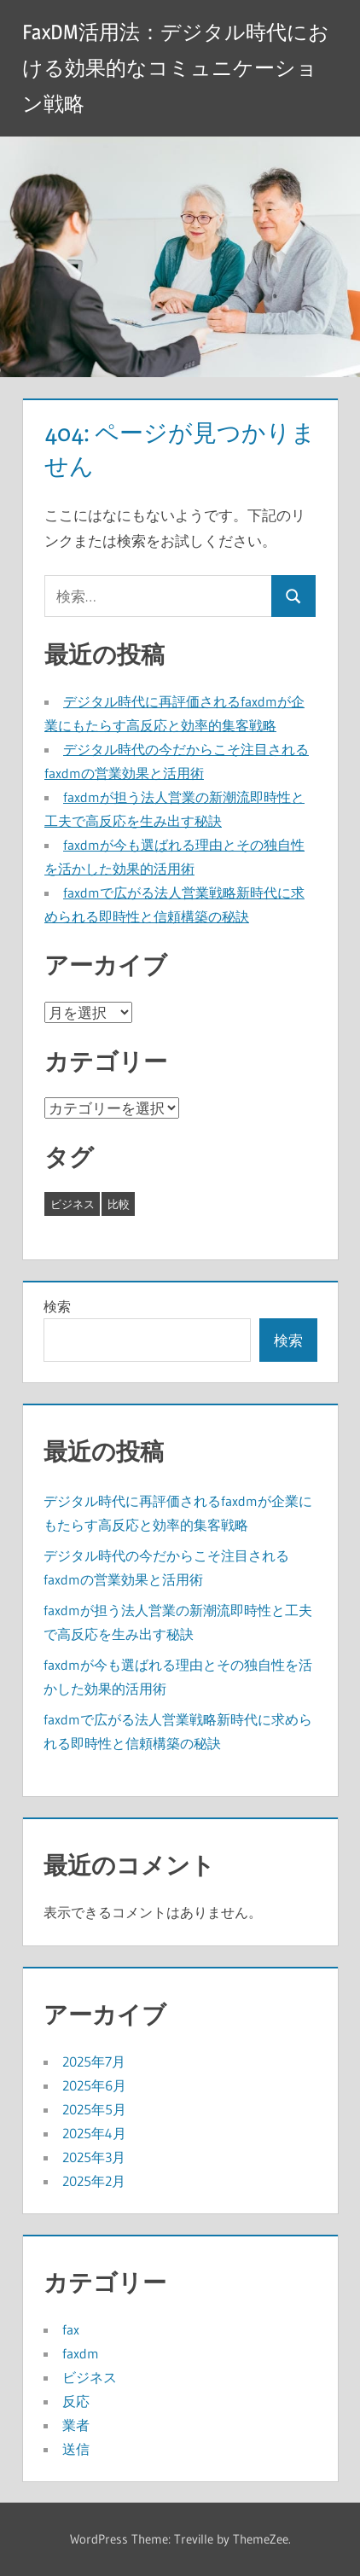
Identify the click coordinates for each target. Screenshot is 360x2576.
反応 (76, 2401)
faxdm (80, 2353)
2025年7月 (93, 2061)
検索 (57, 1306)
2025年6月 (94, 2085)
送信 (76, 2448)
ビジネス (89, 2377)
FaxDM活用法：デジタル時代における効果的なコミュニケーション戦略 (175, 68)
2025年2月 (93, 2180)
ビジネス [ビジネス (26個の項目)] (72, 1204)
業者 (76, 2425)
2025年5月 (94, 2109)
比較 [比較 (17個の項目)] (118, 1204)
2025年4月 (94, 2133)
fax (70, 2329)
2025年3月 (93, 2157)
